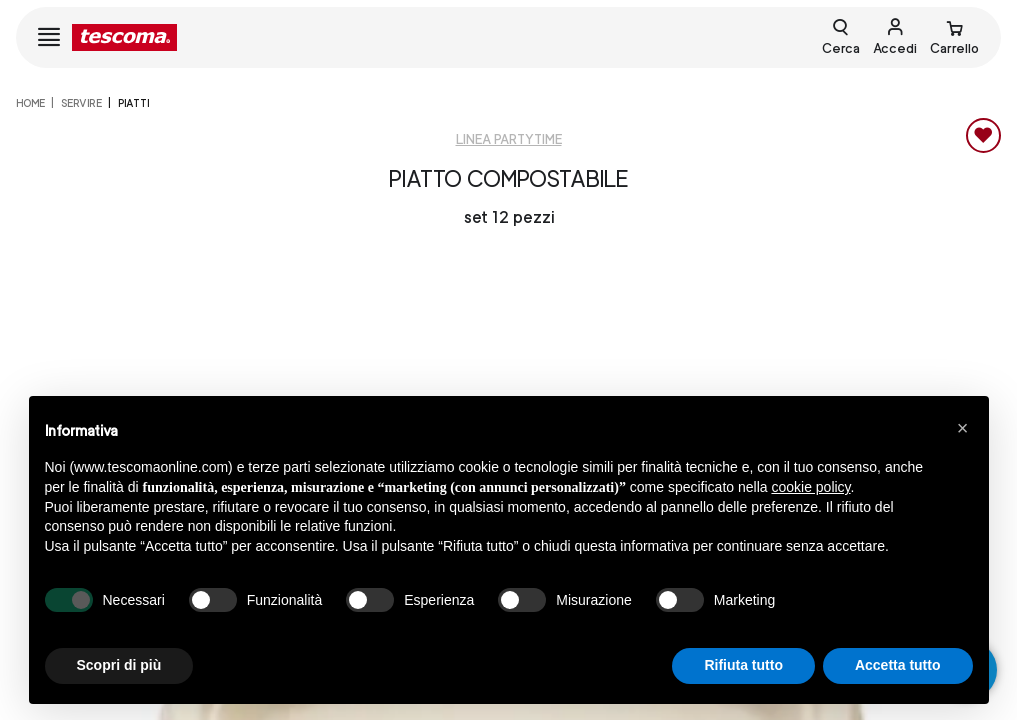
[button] (963, 428)
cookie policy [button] (810, 487)
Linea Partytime (509, 139)
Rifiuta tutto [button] (743, 665)
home (30, 103)
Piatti (133, 103)
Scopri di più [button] (119, 665)
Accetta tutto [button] (898, 665)
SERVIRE (81, 103)
